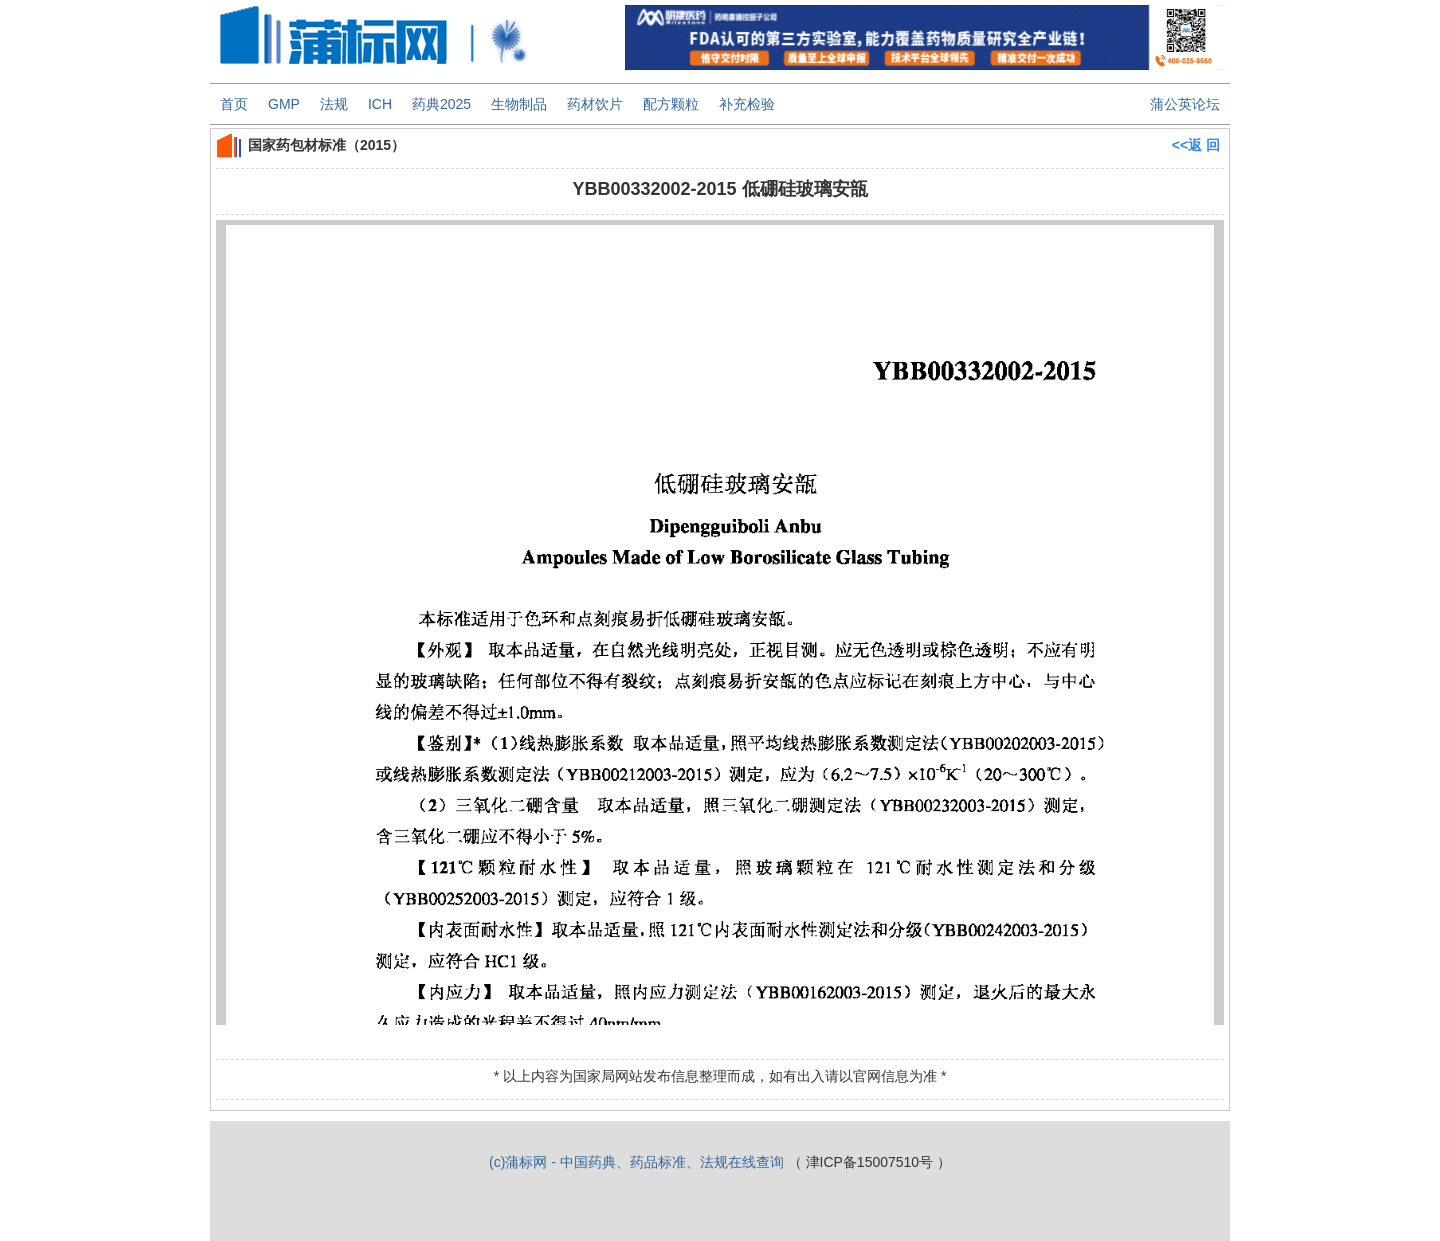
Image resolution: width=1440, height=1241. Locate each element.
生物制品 (519, 104)
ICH (380, 104)
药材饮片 (595, 104)
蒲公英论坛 (1185, 104)
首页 (234, 104)
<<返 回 (1196, 145)
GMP (284, 104)
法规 (334, 104)
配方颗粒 (671, 104)
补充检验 (747, 104)
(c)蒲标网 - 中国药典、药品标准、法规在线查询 (636, 1162)
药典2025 (441, 104)
